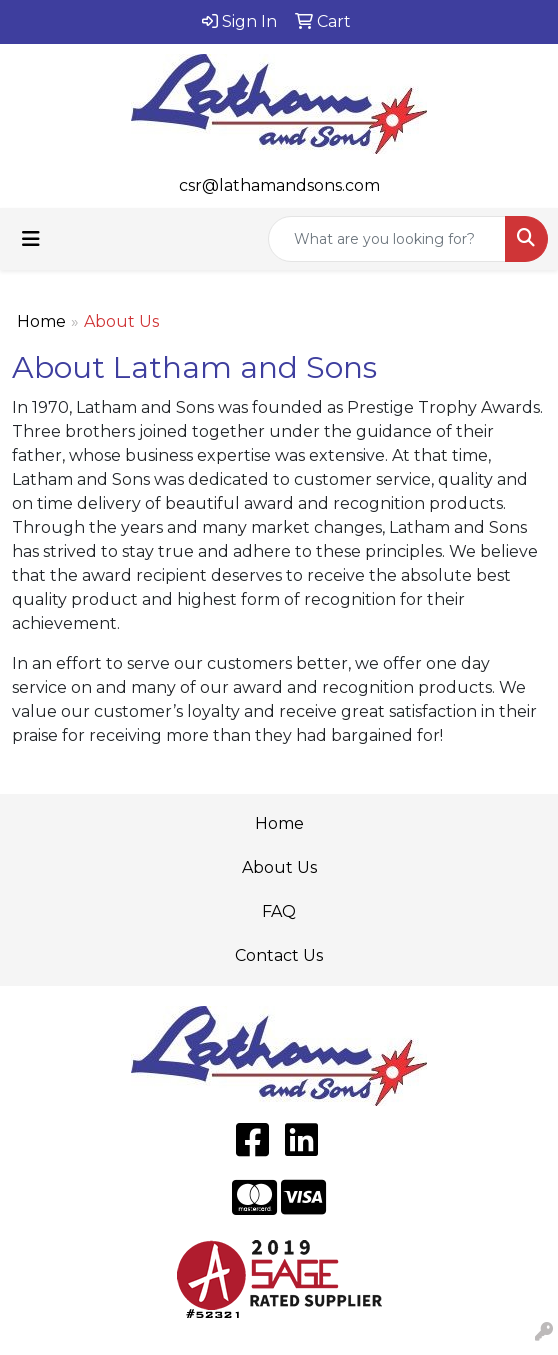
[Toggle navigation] (31, 239)
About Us (279, 867)
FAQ (279, 911)
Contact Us (279, 955)
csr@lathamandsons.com (279, 185)
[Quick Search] (387, 239)
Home (41, 321)
